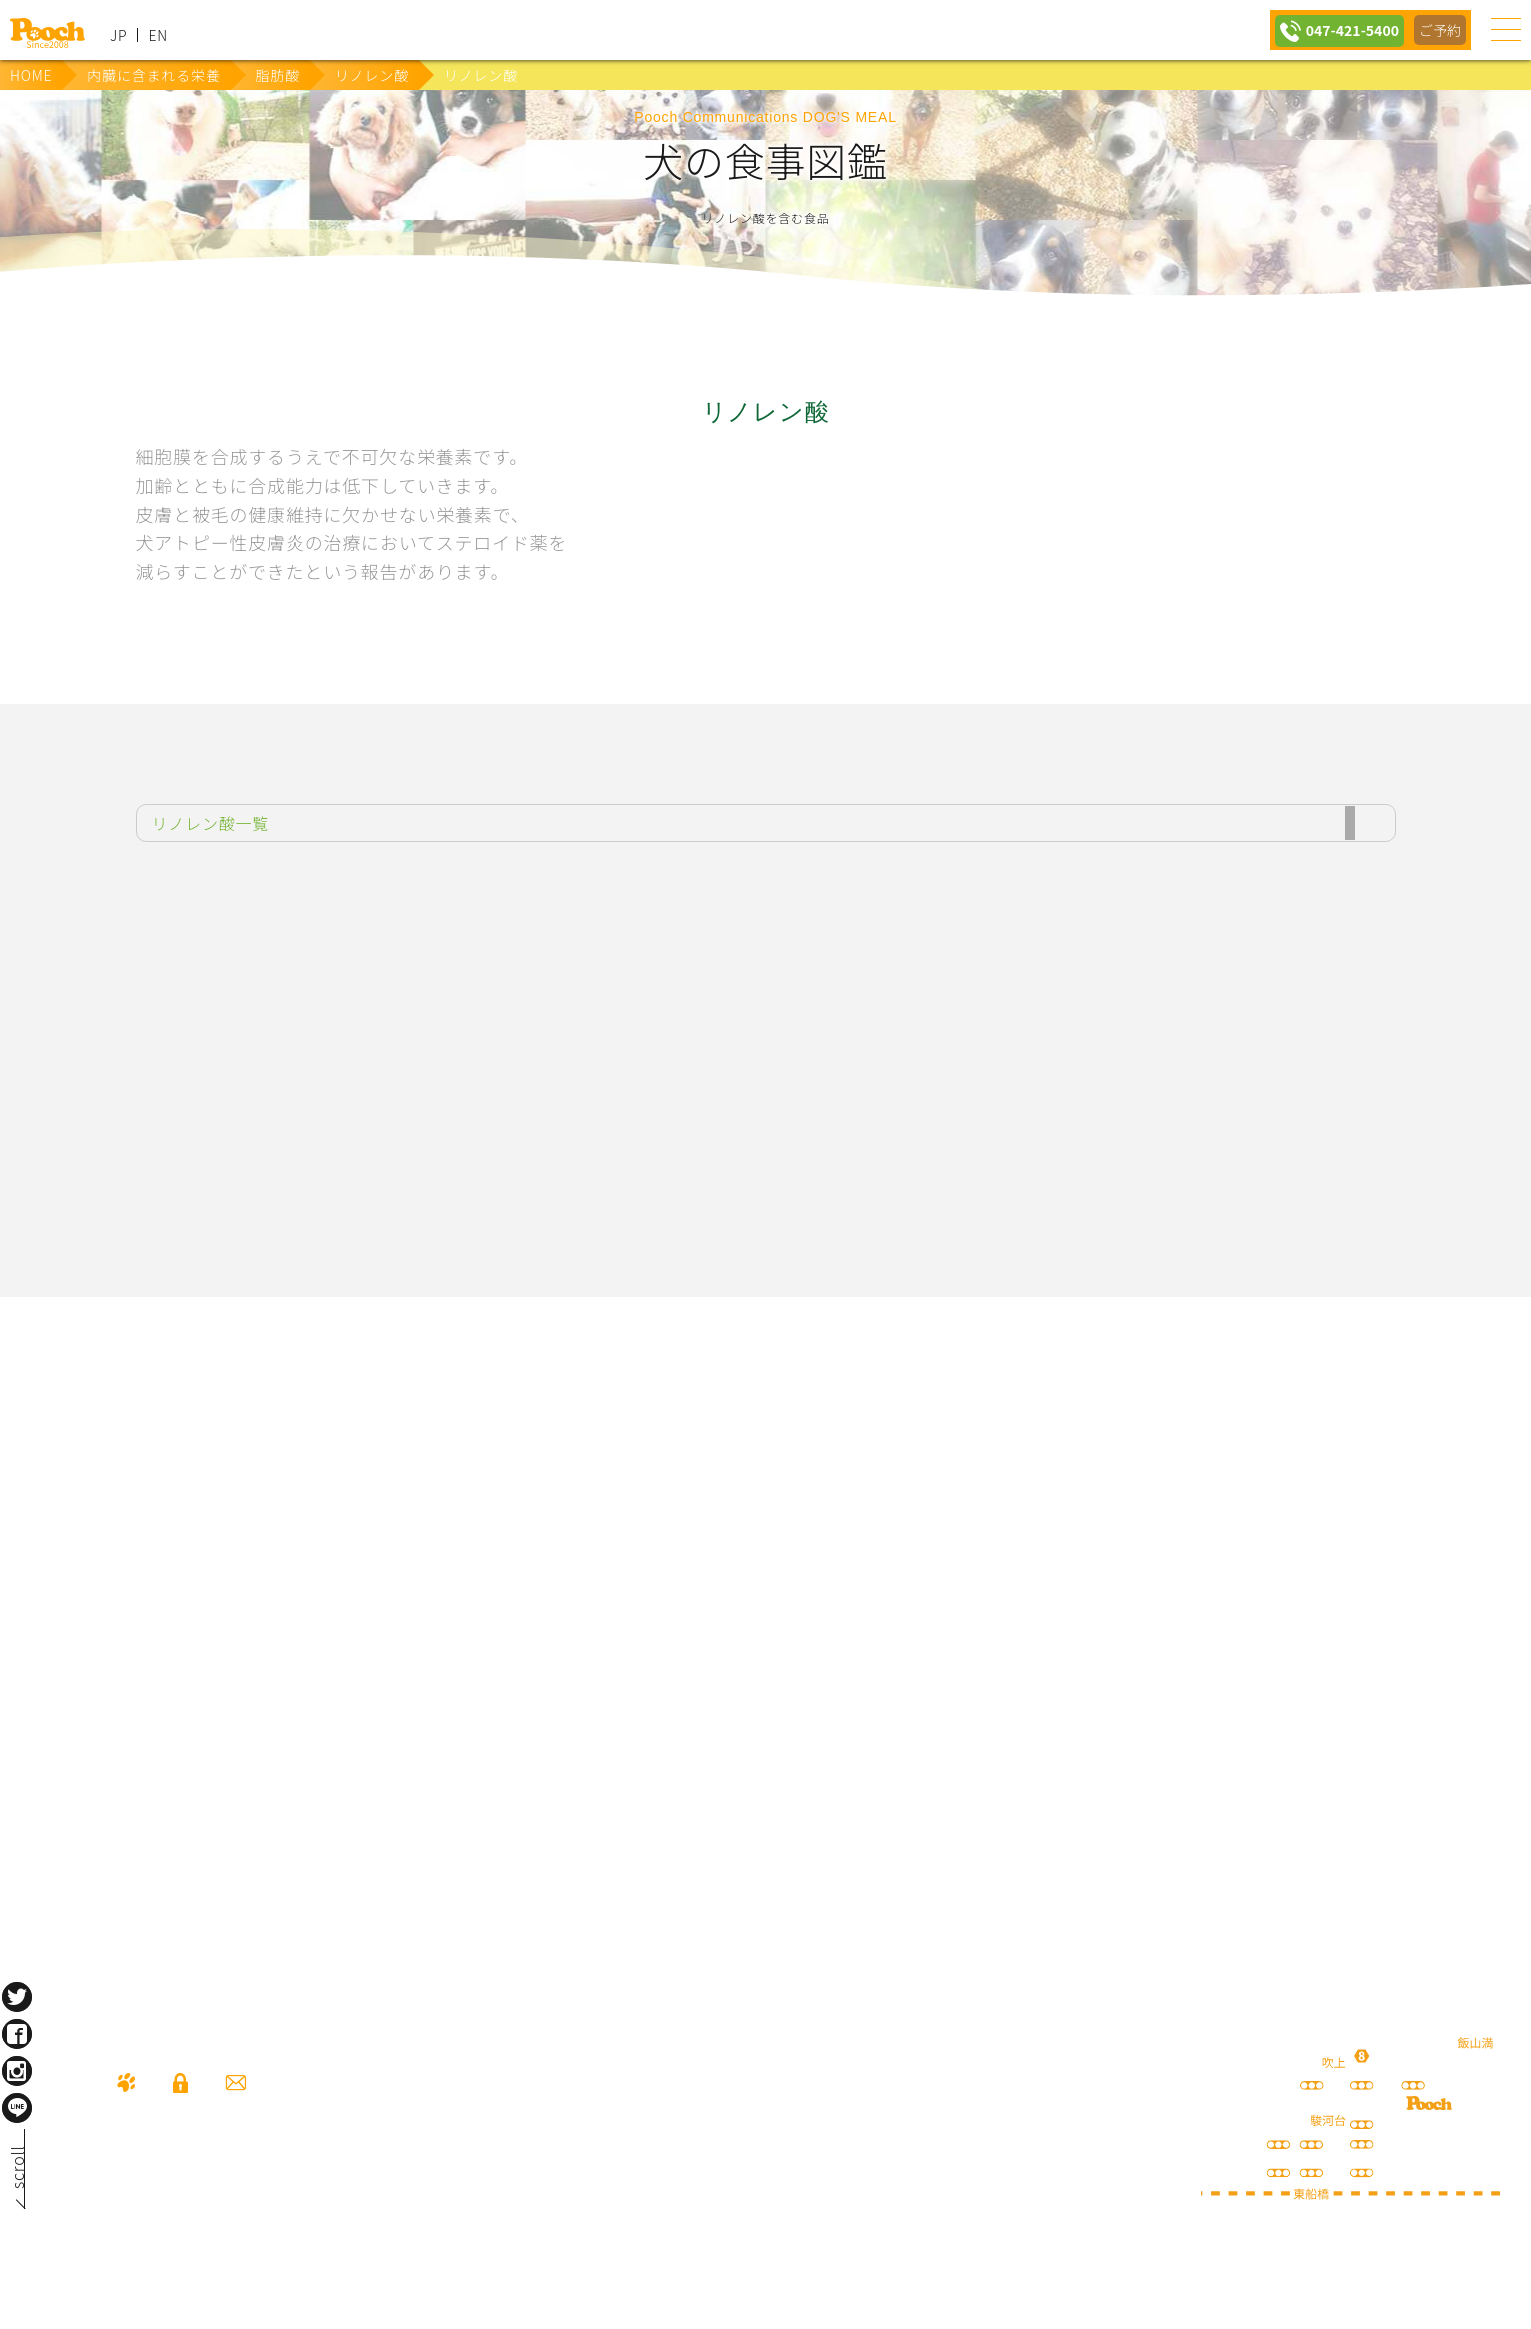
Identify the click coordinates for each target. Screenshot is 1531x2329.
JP (118, 35)
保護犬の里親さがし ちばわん (451, 1692)
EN (158, 35)
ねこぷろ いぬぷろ (1081, 1692)
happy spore (1238, 1557)
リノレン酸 (372, 75)
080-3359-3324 (246, 2196)
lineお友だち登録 (608, 1537)
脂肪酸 (278, 75)
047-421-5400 (1345, 30)
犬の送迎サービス (293, 1537)
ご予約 (1439, 30)
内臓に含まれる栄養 (153, 75)
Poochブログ (923, 1537)
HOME (31, 75)
